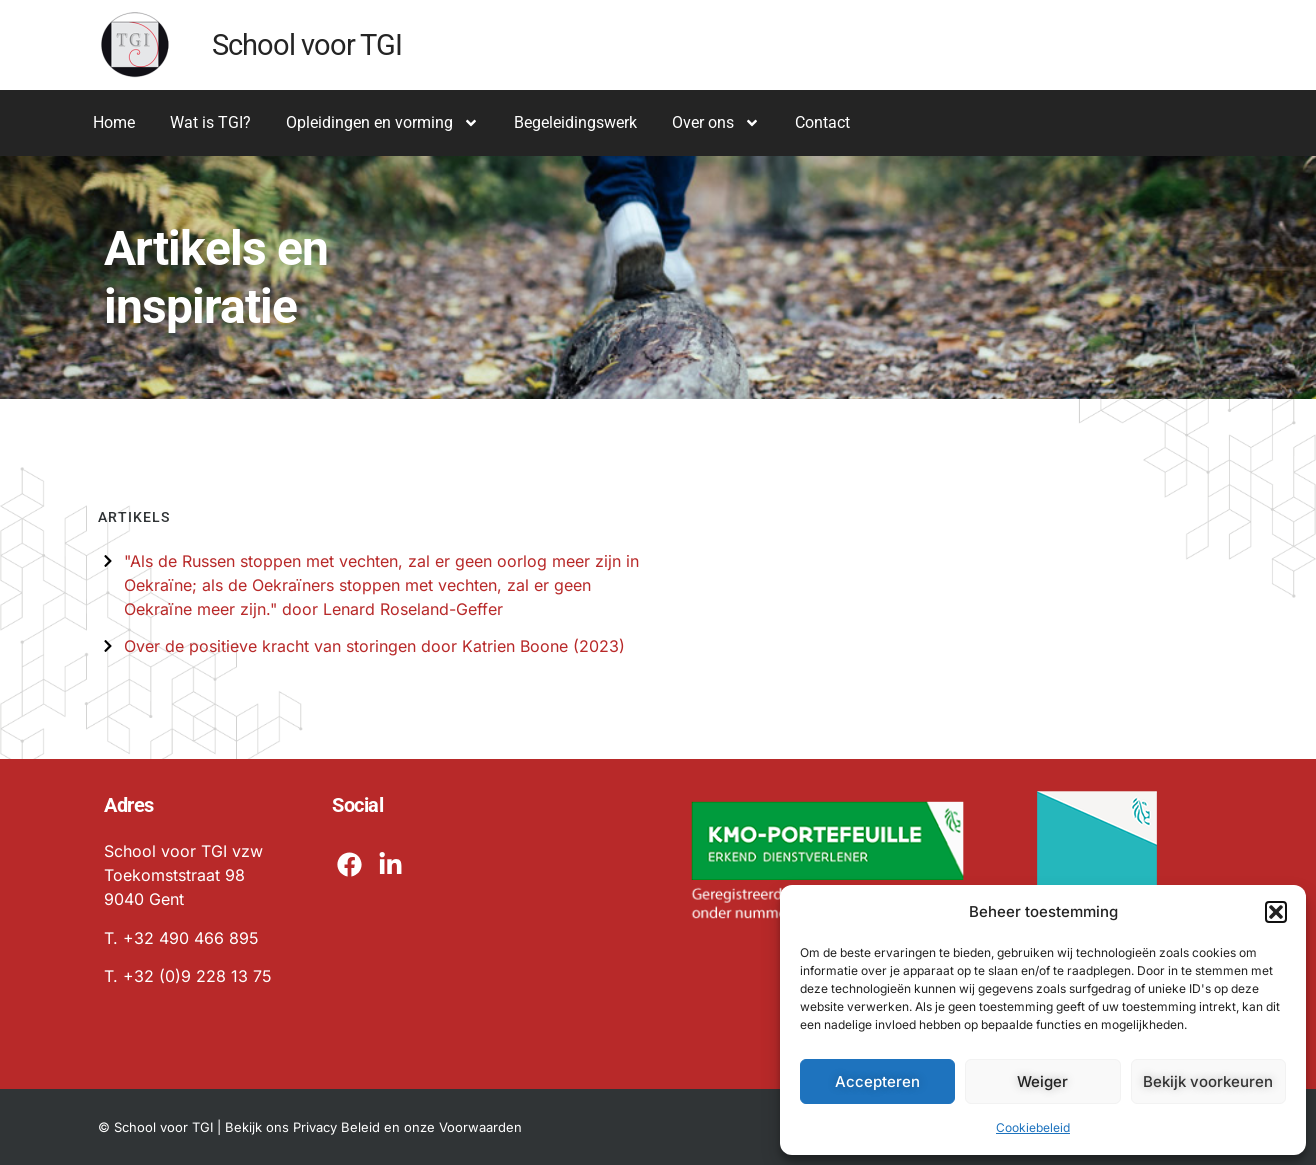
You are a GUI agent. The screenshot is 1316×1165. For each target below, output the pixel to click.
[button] (1276, 912)
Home (114, 122)
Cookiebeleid (1033, 1127)
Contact (822, 122)
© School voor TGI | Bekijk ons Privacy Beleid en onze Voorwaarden (310, 1127)
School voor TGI (307, 45)
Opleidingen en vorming (382, 123)
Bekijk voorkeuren (1208, 1081)
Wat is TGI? (210, 122)
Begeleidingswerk (575, 122)
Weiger (1042, 1081)
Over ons (716, 123)
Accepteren (877, 1081)
